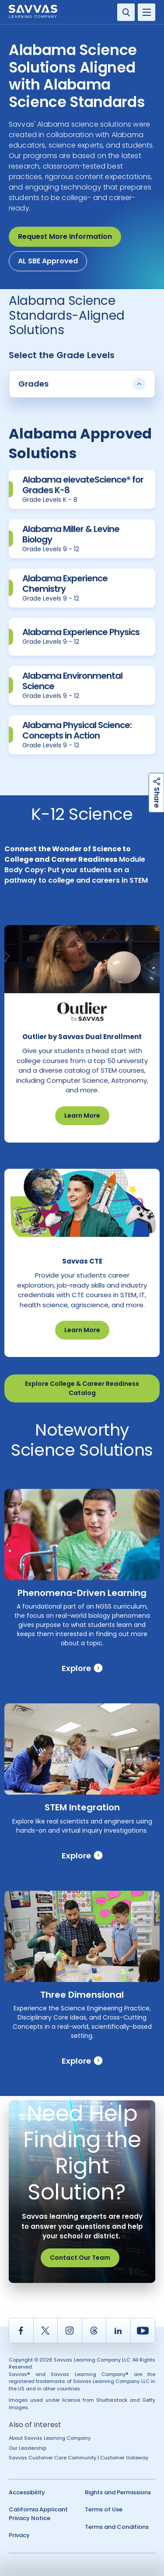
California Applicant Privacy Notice (38, 2513)
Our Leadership (27, 2448)
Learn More (82, 1115)
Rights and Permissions (118, 2492)
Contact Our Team (80, 2257)
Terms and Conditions (117, 2527)
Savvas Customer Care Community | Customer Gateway (78, 2457)
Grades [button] (82, 383)
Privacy (19, 2535)
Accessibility (27, 2492)
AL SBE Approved (48, 261)
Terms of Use (103, 2509)
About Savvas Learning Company (50, 2437)
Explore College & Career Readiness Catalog (82, 1388)
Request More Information (65, 236)
